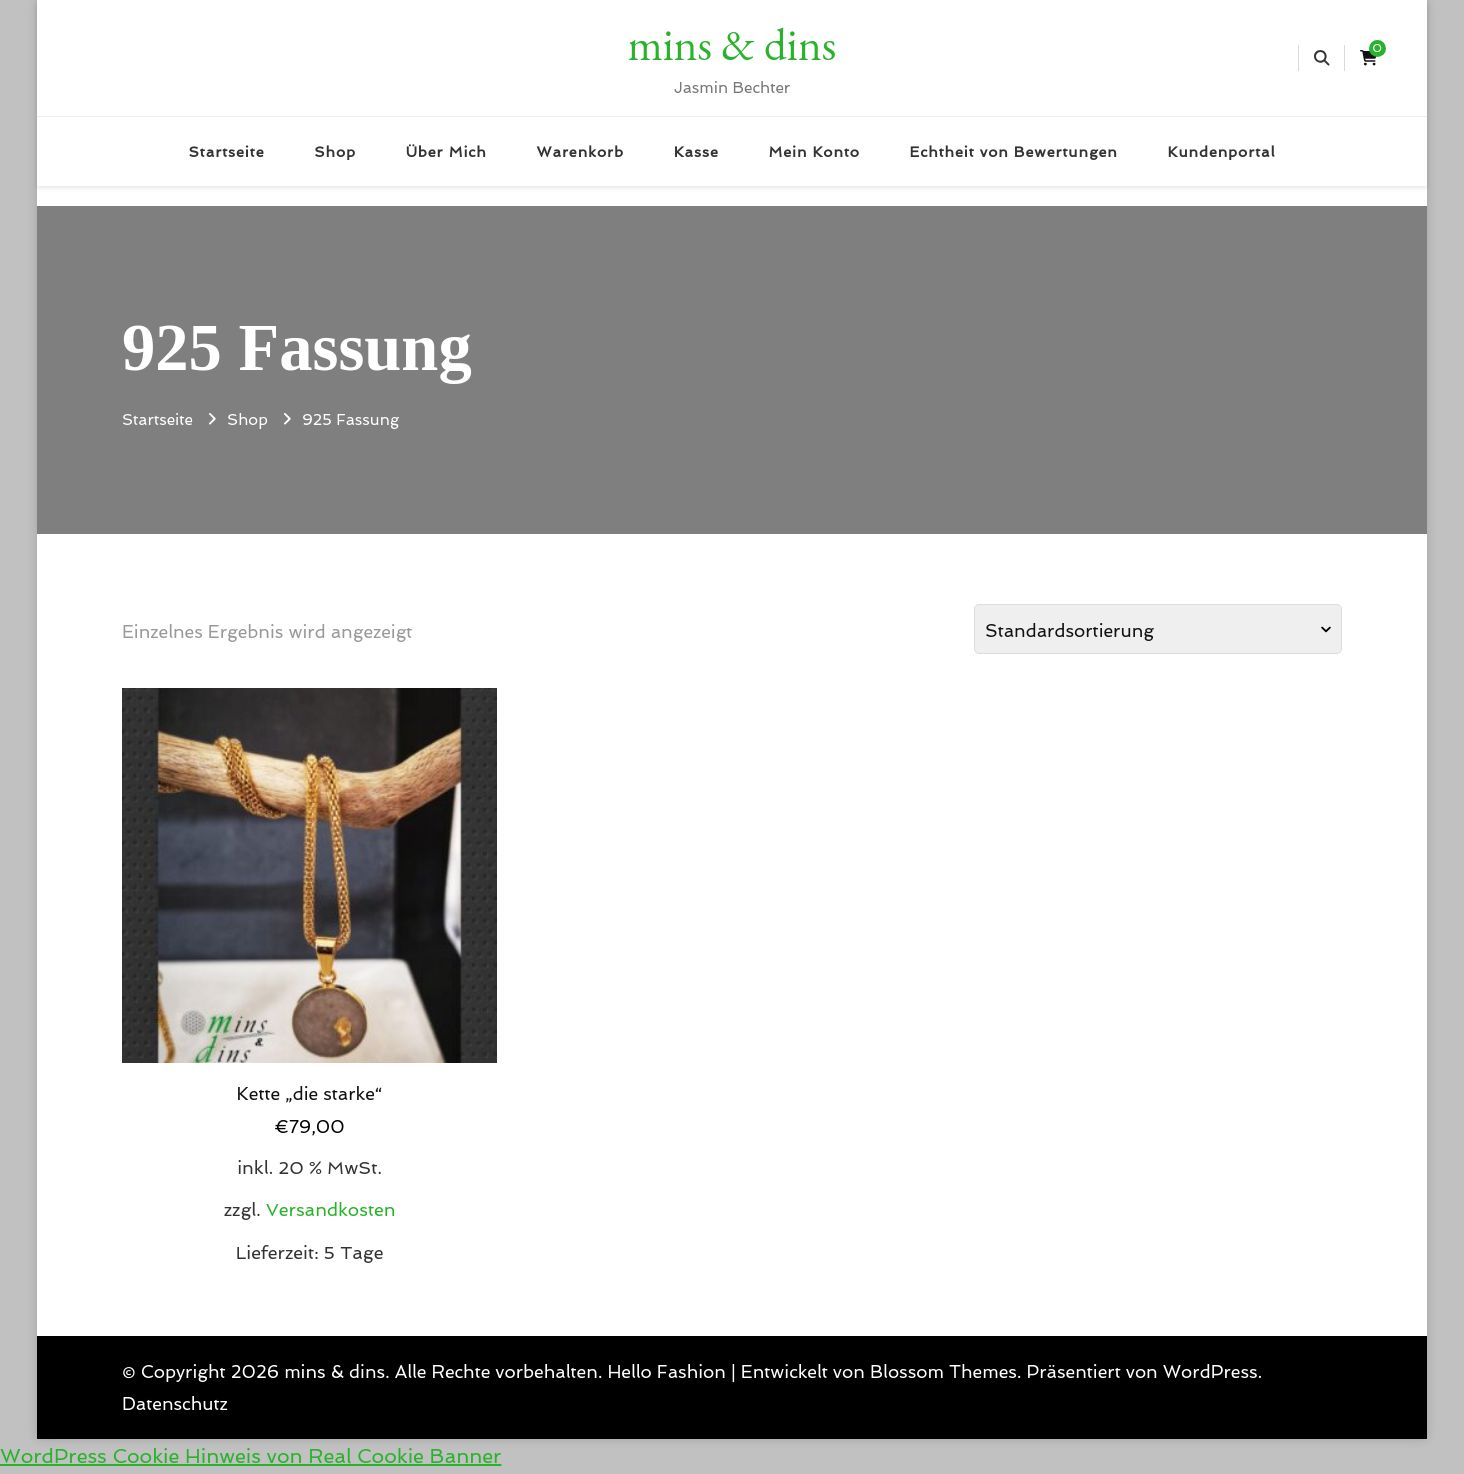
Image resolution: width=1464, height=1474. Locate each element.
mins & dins (732, 44)
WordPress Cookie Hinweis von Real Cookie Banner (250, 1456)
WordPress (1210, 1371)
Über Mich (446, 151)
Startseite (227, 151)
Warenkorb (579, 151)
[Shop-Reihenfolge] (1158, 629)
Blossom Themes (943, 1371)
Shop (335, 151)
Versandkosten (331, 1209)
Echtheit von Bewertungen (1014, 151)
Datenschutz (175, 1403)
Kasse (696, 151)
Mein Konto (813, 151)
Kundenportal (1222, 151)
